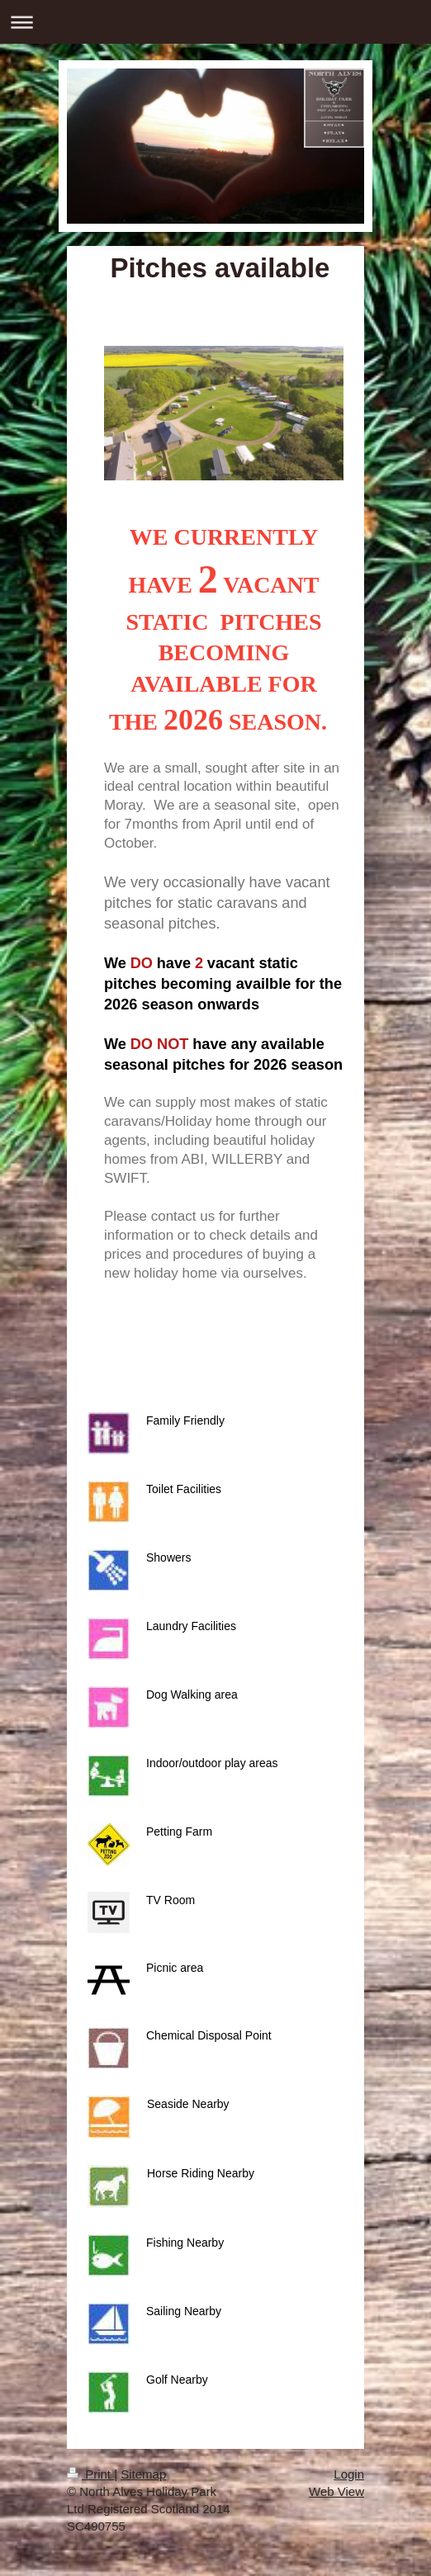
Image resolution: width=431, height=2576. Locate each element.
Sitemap (143, 2474)
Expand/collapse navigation (215, 22)
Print (90, 2474)
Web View (336, 2491)
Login (349, 2474)
